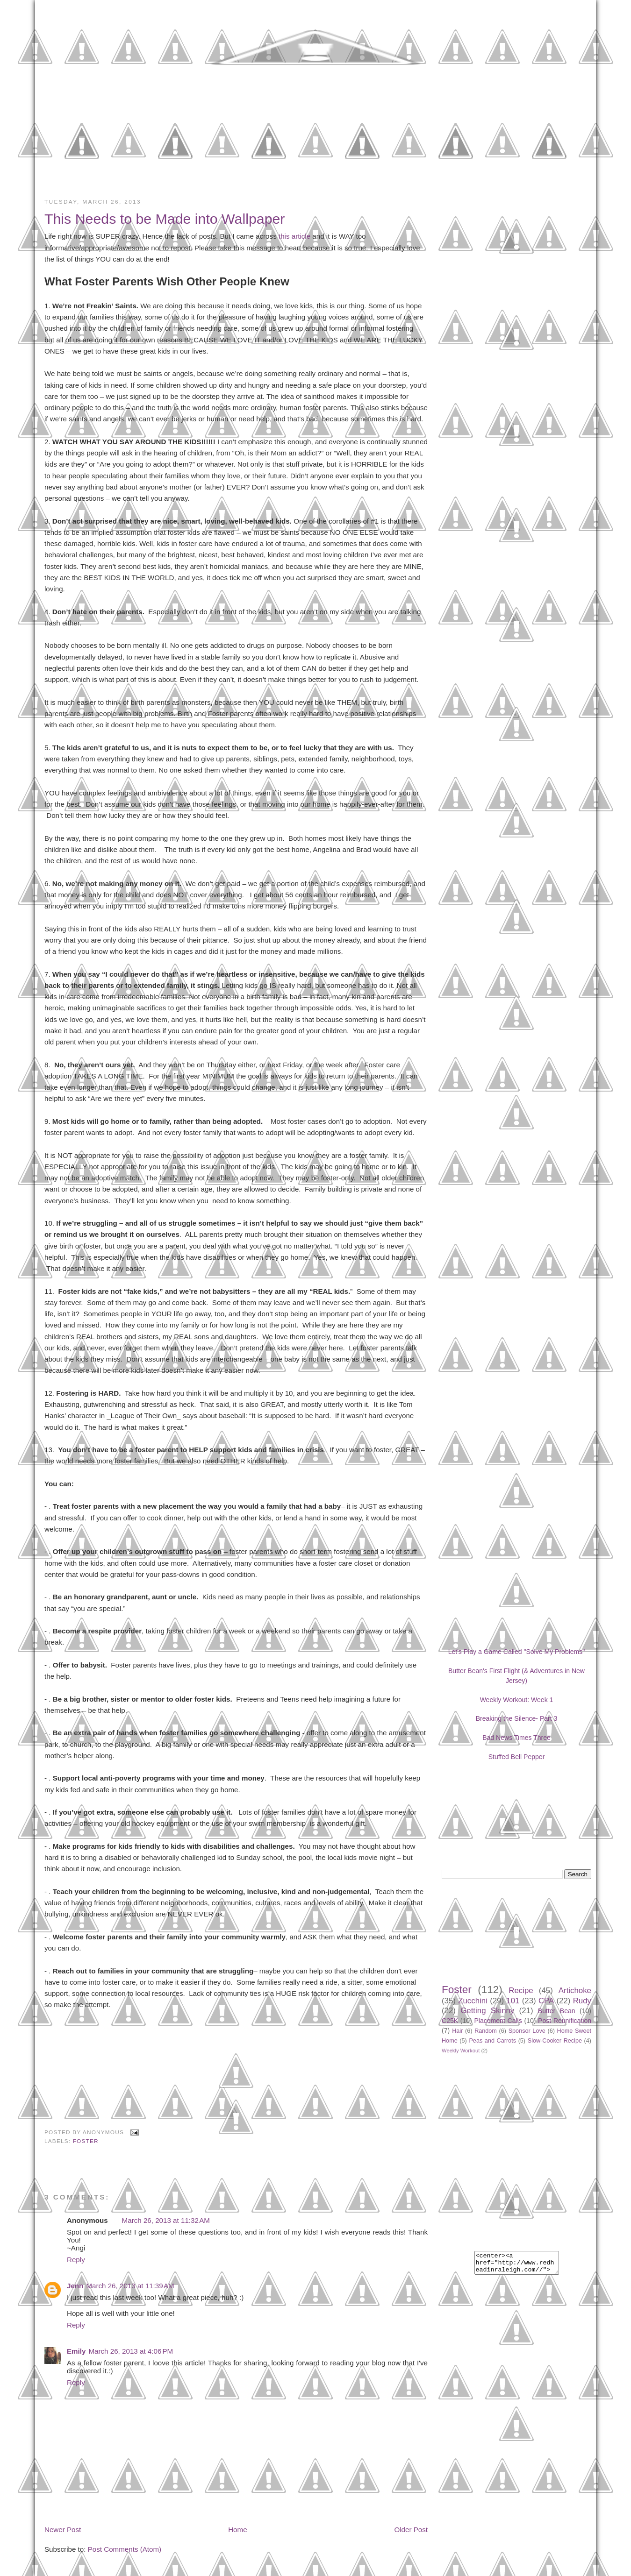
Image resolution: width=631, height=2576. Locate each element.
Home (237, 2529)
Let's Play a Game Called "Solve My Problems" (516, 1651)
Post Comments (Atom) (125, 2549)
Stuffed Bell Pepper (516, 1756)
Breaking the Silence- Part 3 (517, 1718)
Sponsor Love (527, 2031)
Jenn (75, 2286)
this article (294, 236)
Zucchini (473, 2000)
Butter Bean (556, 2011)
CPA (546, 2000)
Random (485, 2031)
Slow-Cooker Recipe (555, 2040)
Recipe (521, 1990)
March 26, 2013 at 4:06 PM (130, 2351)
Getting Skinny (487, 2010)
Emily (76, 2351)
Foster (86, 2141)
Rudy (582, 2000)
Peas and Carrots (492, 2040)
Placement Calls (498, 2020)
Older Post (411, 2529)
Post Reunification (564, 2020)
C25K (450, 2020)
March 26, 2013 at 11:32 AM (166, 2220)
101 (512, 2000)
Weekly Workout (461, 2050)
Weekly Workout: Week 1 (516, 1699)
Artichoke (575, 1990)
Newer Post (62, 2529)
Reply (76, 2260)
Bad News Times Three (516, 1737)
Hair (457, 2031)
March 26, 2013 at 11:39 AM (130, 2286)
